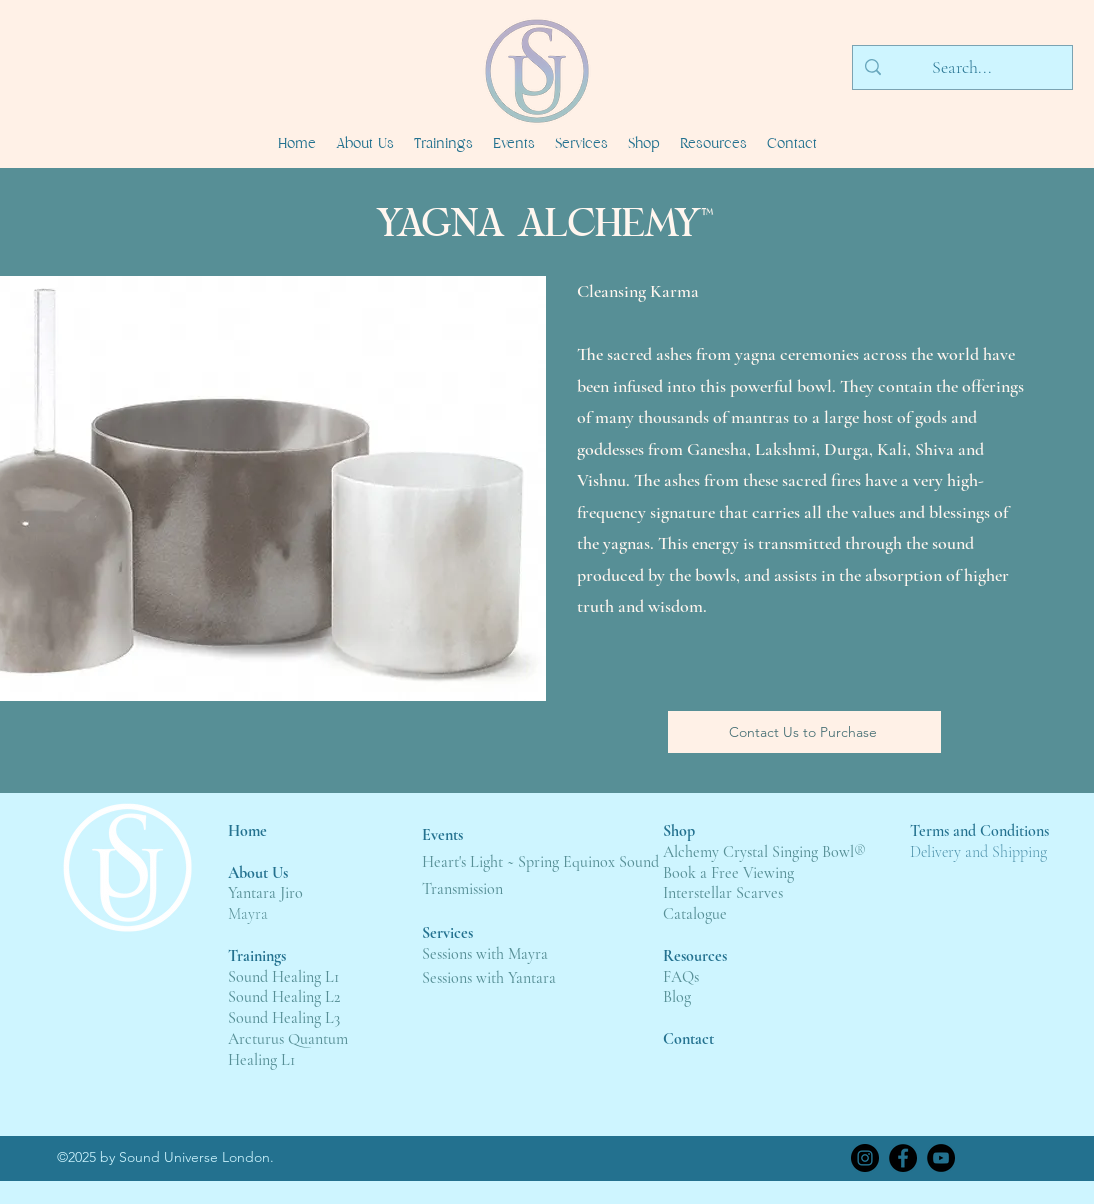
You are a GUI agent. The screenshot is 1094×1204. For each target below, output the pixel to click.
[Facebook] (903, 1158)
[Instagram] (865, 1158)
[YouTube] (941, 1158)
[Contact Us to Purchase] (804, 732)
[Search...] (961, 68)
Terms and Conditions (979, 831)
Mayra (248, 914)
